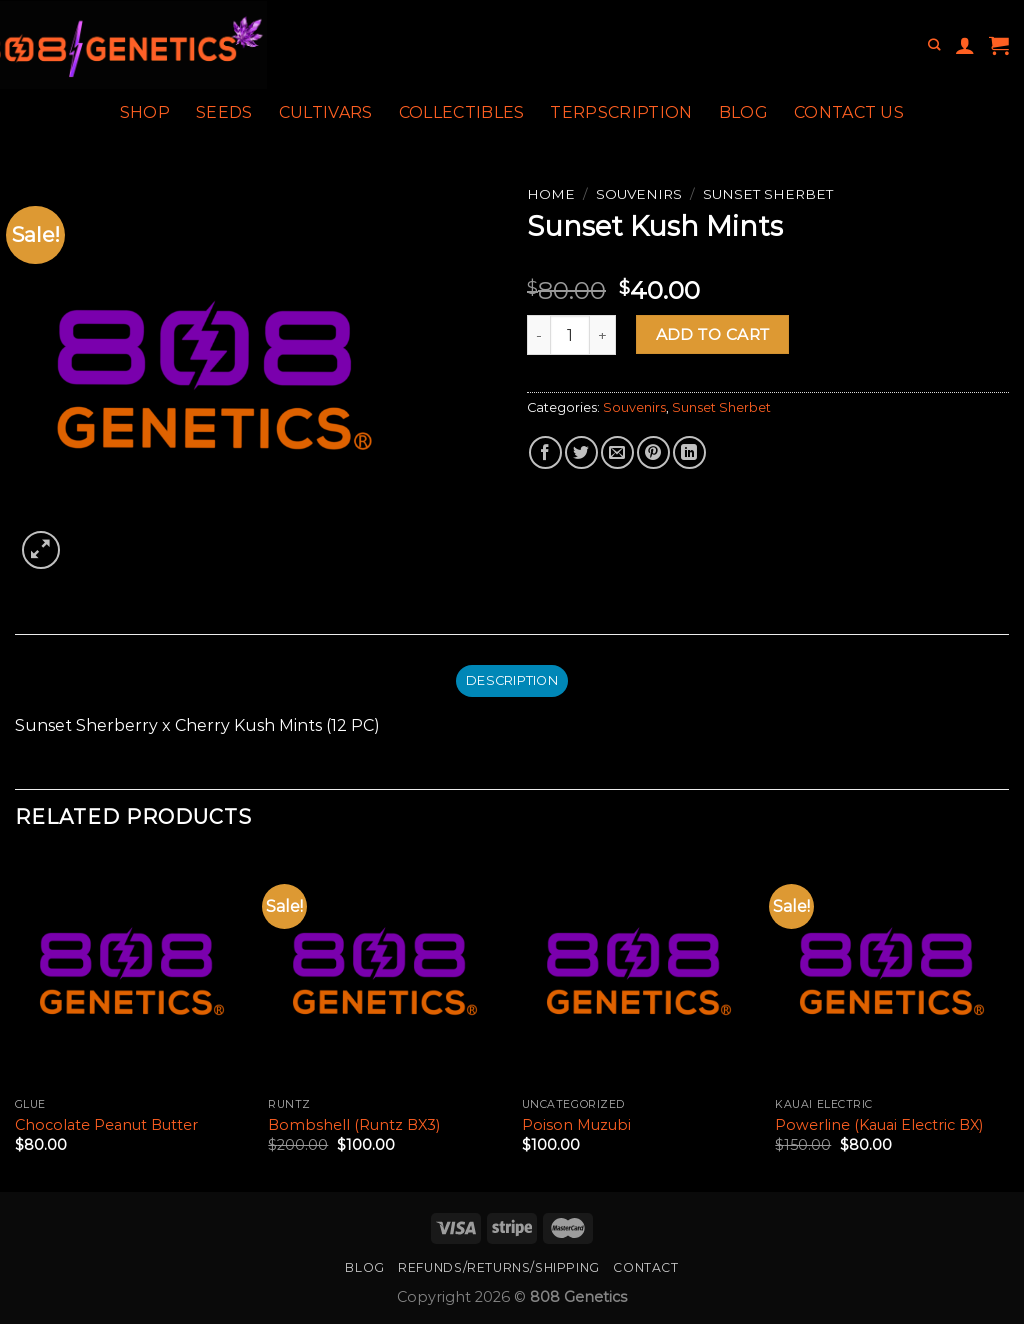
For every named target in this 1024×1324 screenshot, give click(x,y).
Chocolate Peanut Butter (106, 1125)
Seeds (224, 112)
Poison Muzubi (576, 1125)
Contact (645, 1267)
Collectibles (462, 112)
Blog (743, 112)
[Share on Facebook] (545, 452)
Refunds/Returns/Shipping (499, 1267)
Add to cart (713, 334)
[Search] (934, 45)
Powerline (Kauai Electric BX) (879, 1125)
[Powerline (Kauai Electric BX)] (892, 971)
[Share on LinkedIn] (689, 452)
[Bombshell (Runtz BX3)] (385, 971)
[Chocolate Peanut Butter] (132, 971)
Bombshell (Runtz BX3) (354, 1125)
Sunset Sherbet (768, 194)
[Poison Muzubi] (639, 971)
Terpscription (621, 112)
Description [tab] (512, 680)
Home (551, 194)
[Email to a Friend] (617, 452)
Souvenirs (639, 194)
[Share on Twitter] (581, 452)
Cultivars (326, 112)
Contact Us (849, 112)
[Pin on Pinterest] (653, 452)
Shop (145, 112)
